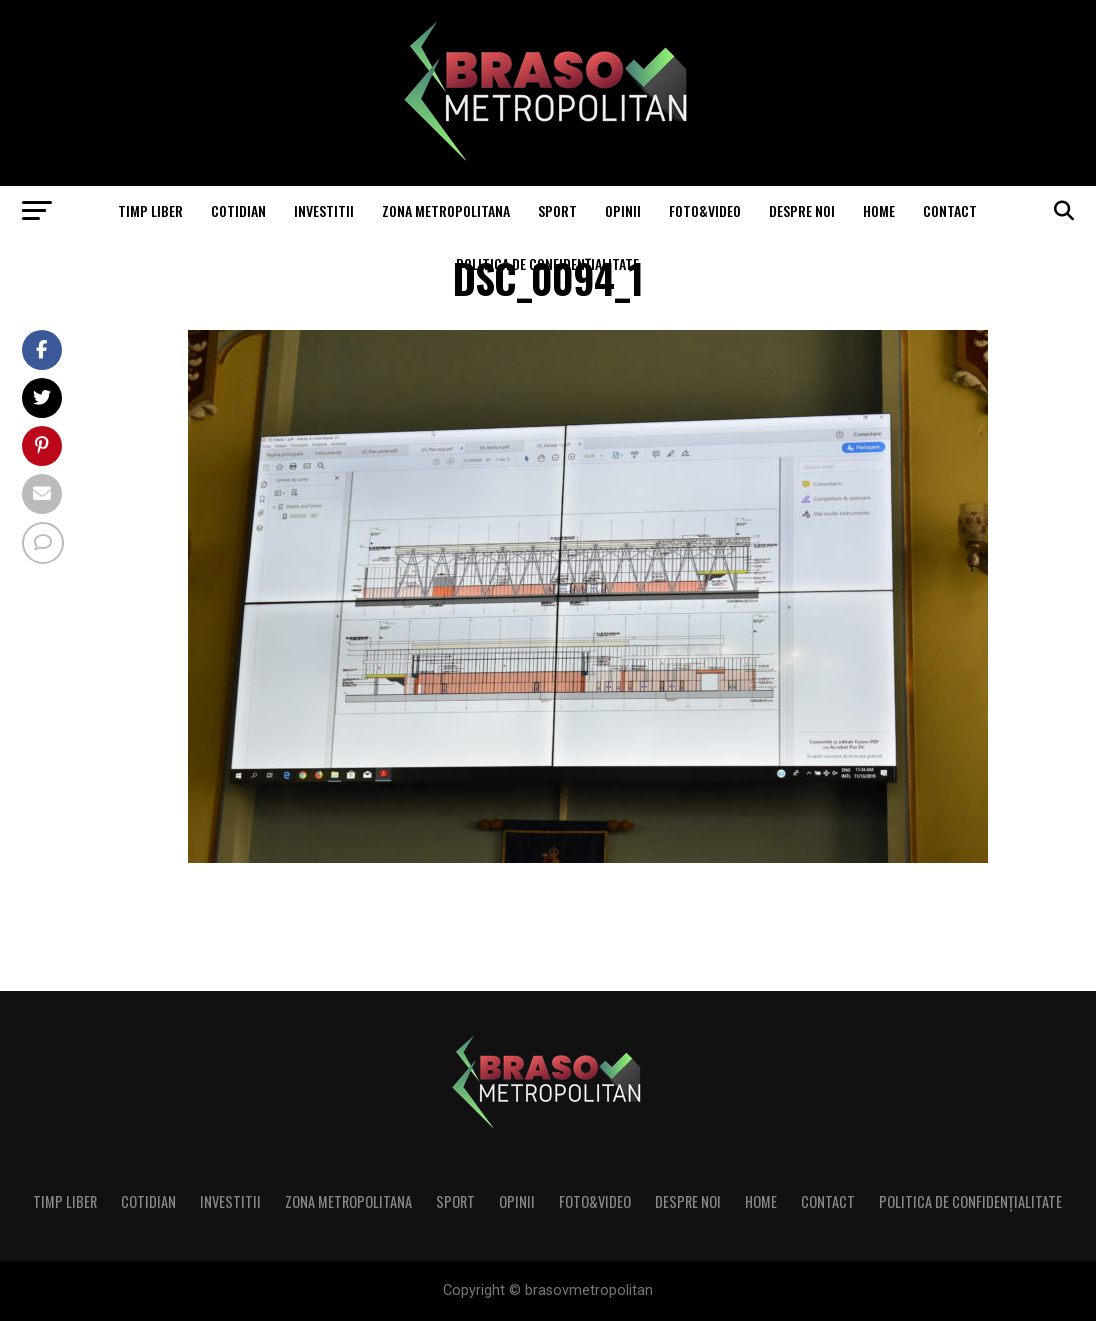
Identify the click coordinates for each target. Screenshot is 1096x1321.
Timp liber (150, 210)
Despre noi (802, 210)
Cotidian (238, 210)
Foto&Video (705, 210)
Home (879, 210)
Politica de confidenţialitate (547, 263)
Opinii (623, 210)
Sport (557, 210)
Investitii (324, 210)
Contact (950, 210)
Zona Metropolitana (446, 210)
